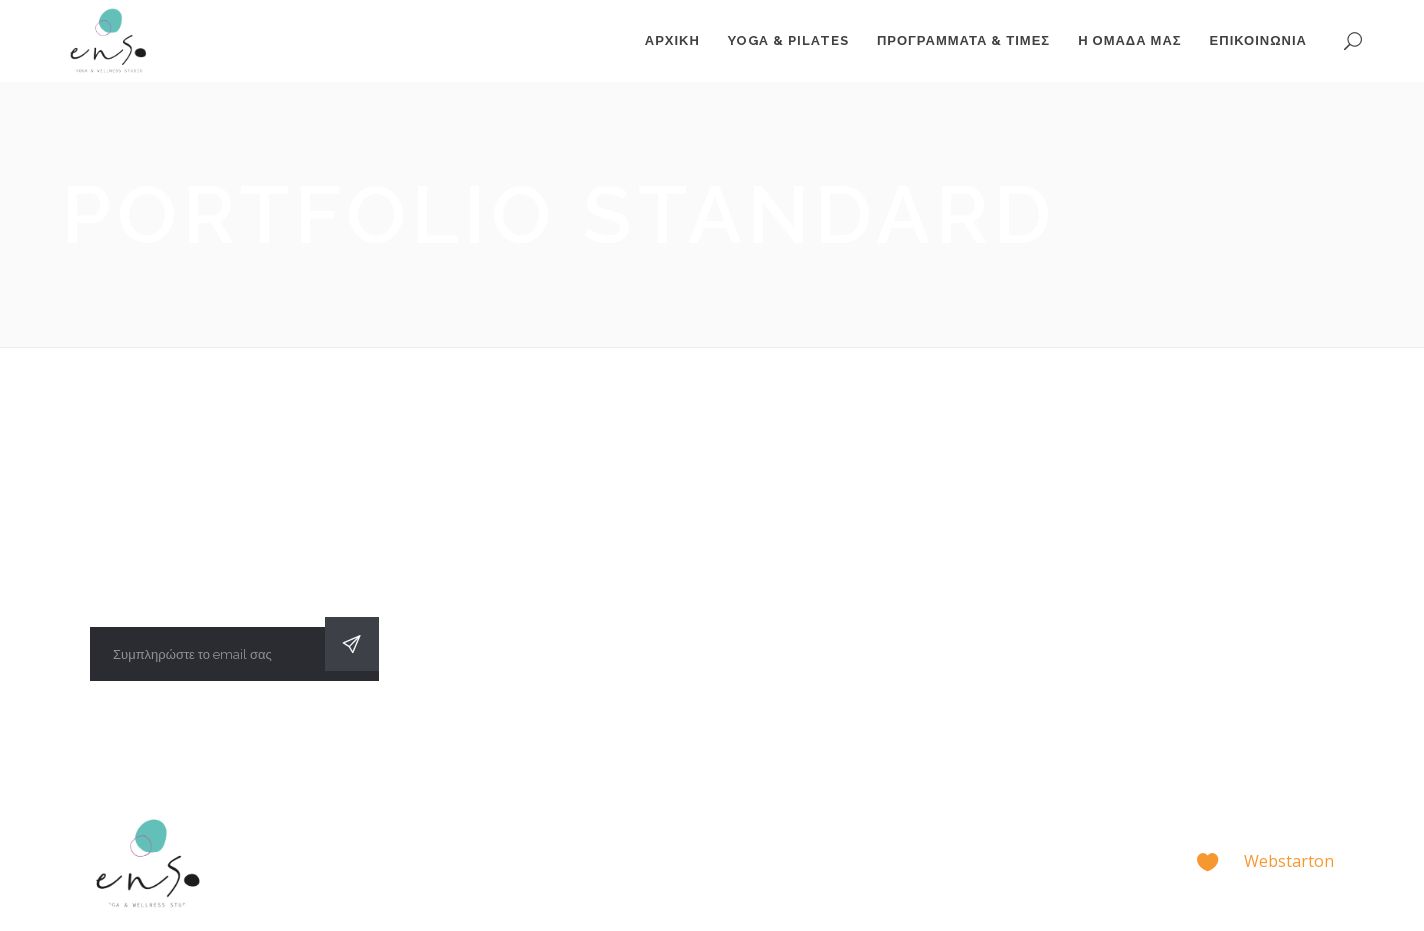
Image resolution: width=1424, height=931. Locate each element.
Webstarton (1289, 861)
